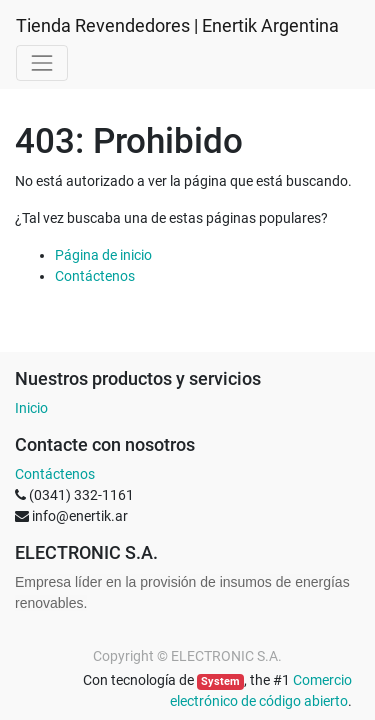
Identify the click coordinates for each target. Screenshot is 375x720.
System (220, 681)
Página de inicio (103, 255)
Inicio (31, 408)
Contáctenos (95, 276)
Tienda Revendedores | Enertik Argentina (177, 26)
